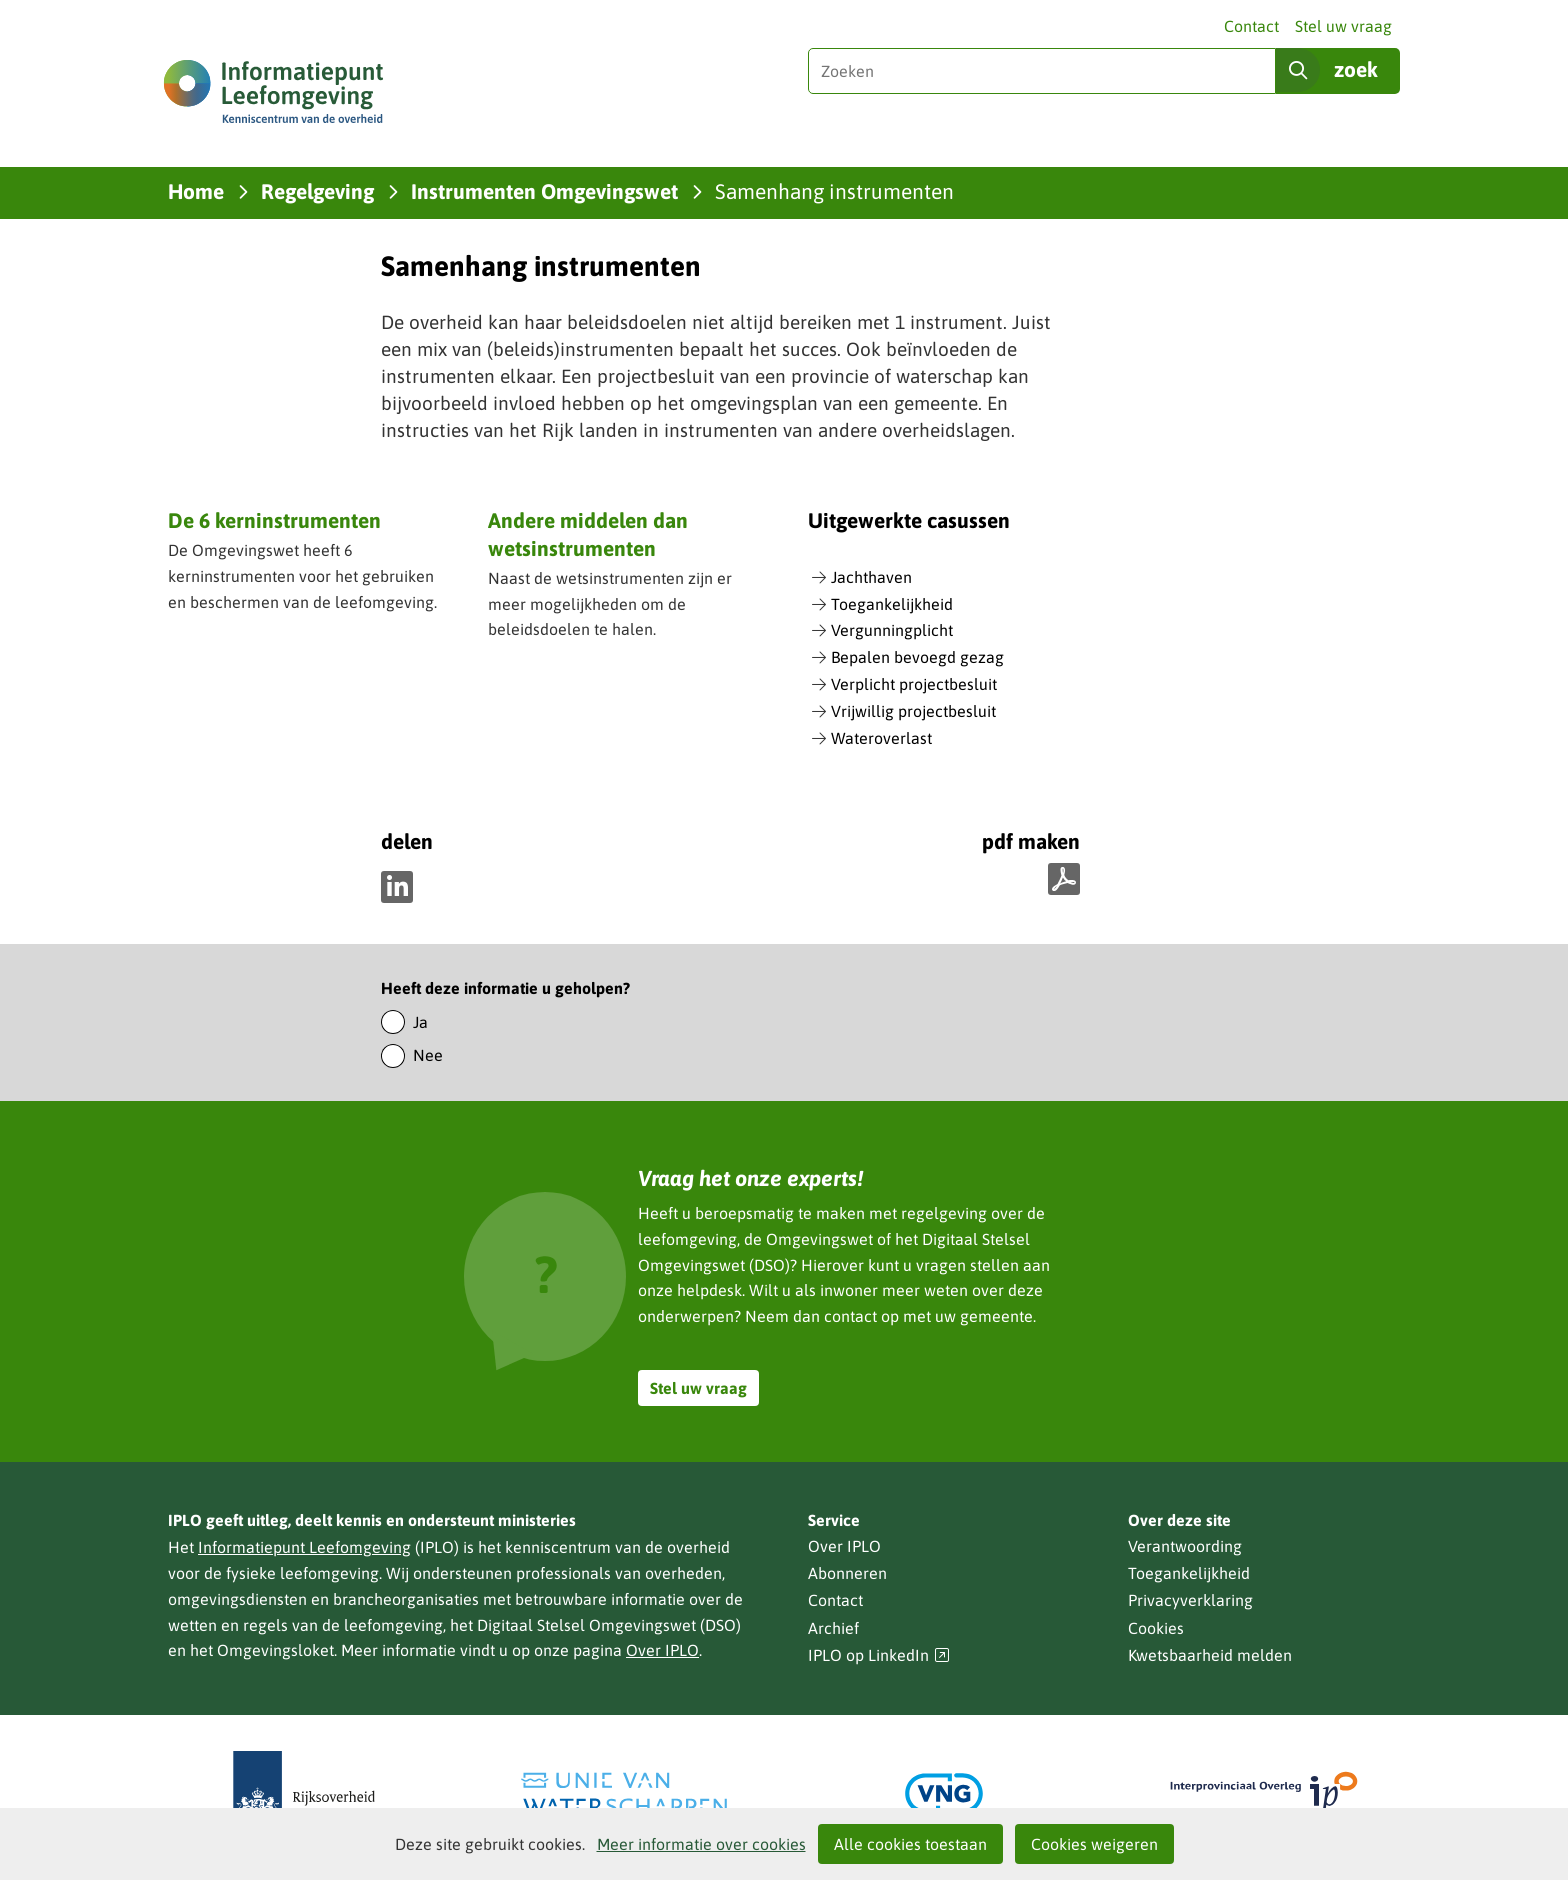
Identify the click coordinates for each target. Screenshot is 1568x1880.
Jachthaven (871, 577)
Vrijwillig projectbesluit (913, 711)
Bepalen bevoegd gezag (917, 657)
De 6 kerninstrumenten (274, 520)
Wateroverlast (881, 738)
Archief (833, 1628)
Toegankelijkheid (892, 604)
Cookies (1156, 1628)
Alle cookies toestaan (910, 1844)
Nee (428, 1055)
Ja (420, 1022)
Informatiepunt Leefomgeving (304, 1547)
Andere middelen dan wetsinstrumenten (588, 533)
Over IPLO (662, 1650)
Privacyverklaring (1190, 1600)
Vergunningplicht (892, 630)
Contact (1251, 26)
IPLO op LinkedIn (879, 1655)
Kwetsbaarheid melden (1210, 1655)
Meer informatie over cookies (701, 1844)
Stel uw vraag (1343, 26)
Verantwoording (1185, 1546)
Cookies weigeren (1094, 1844)
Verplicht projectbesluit (914, 684)
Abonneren (847, 1573)
